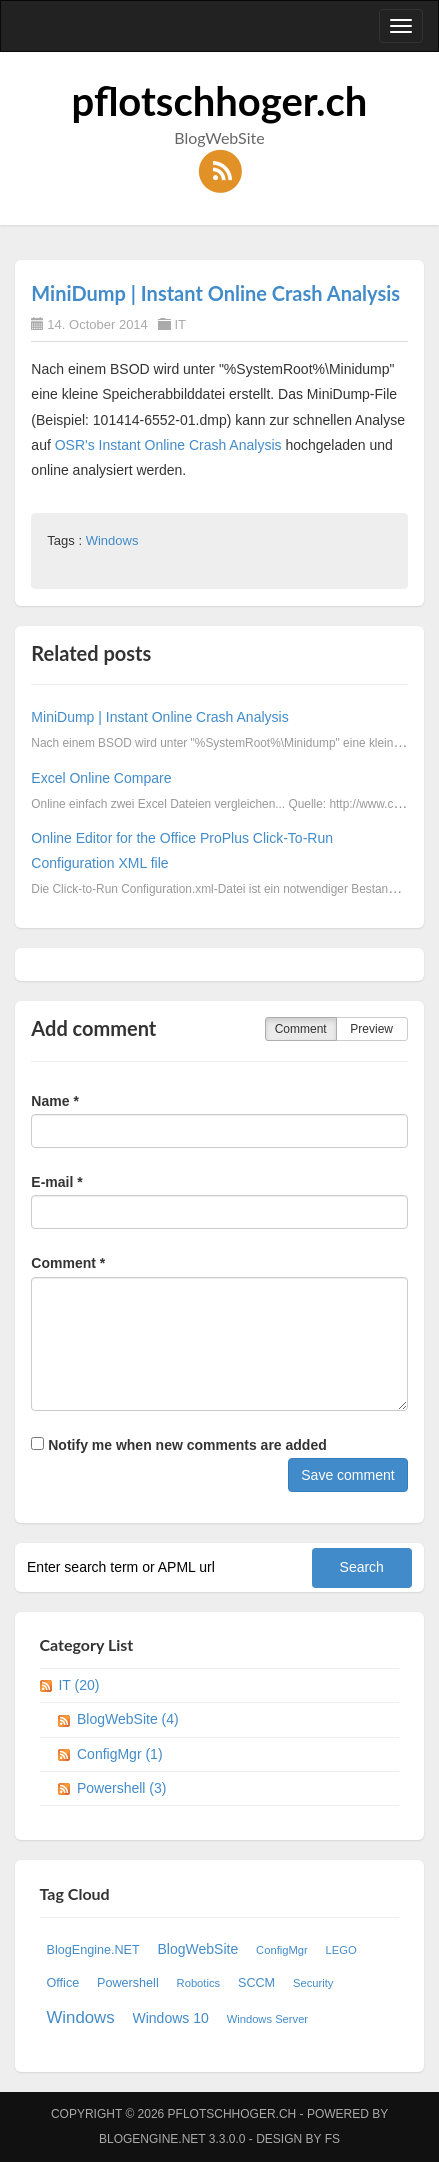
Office (63, 1983)
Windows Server (267, 2019)
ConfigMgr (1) (120, 1754)
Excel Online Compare (101, 778)
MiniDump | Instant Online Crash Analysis (215, 293)
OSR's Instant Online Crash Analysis (168, 445)
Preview (371, 1029)
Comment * (68, 1263)
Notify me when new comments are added (178, 1445)
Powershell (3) (121, 1788)
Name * (54, 1101)
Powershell (128, 1983)
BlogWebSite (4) (128, 1719)
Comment (301, 1029)
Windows (112, 540)
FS (332, 2139)
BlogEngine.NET (93, 1950)
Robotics (199, 1983)
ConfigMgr (282, 1950)
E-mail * (56, 1182)
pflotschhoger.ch (220, 101)
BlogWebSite (198, 1949)
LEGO (341, 1950)
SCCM (256, 1983)
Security (313, 1983)
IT (180, 324)
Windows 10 (171, 2018)
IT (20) (78, 1685)
